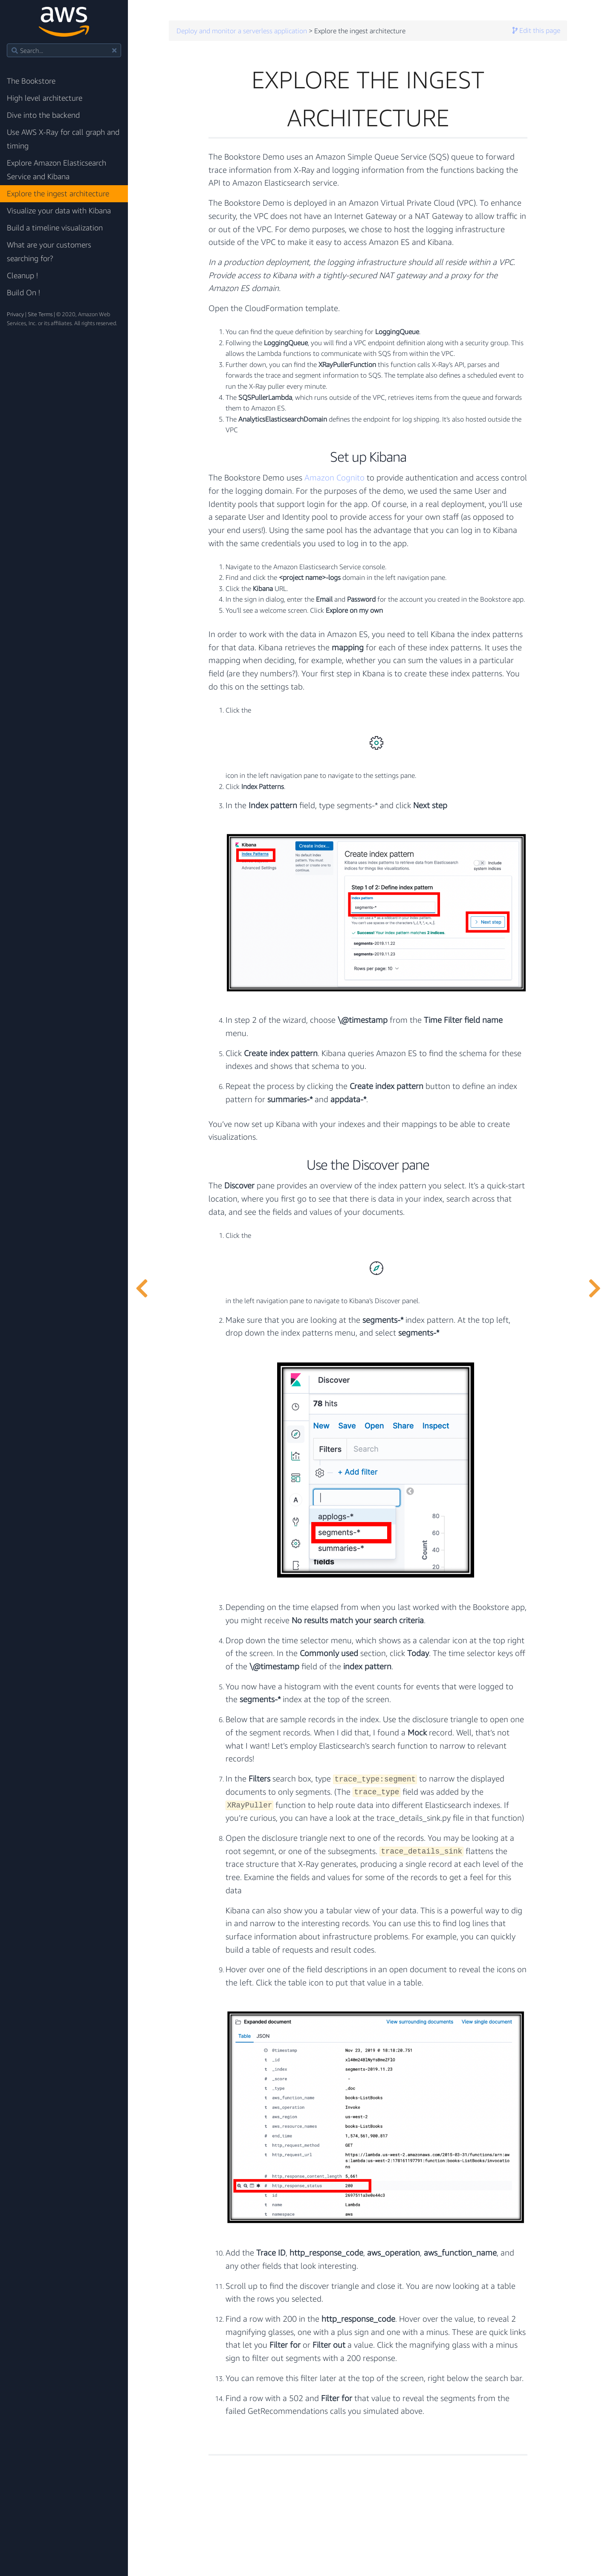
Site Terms (40, 314)
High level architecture (44, 97)
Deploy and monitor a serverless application (242, 31)
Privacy (15, 314)
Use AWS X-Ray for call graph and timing (63, 139)
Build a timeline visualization (55, 227)
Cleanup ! (22, 275)
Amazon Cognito (334, 477)
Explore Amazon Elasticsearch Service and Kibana (56, 169)
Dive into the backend (43, 115)
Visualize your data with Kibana (59, 210)
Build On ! (23, 292)
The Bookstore (31, 80)
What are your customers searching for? (49, 251)
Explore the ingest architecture (58, 193)
